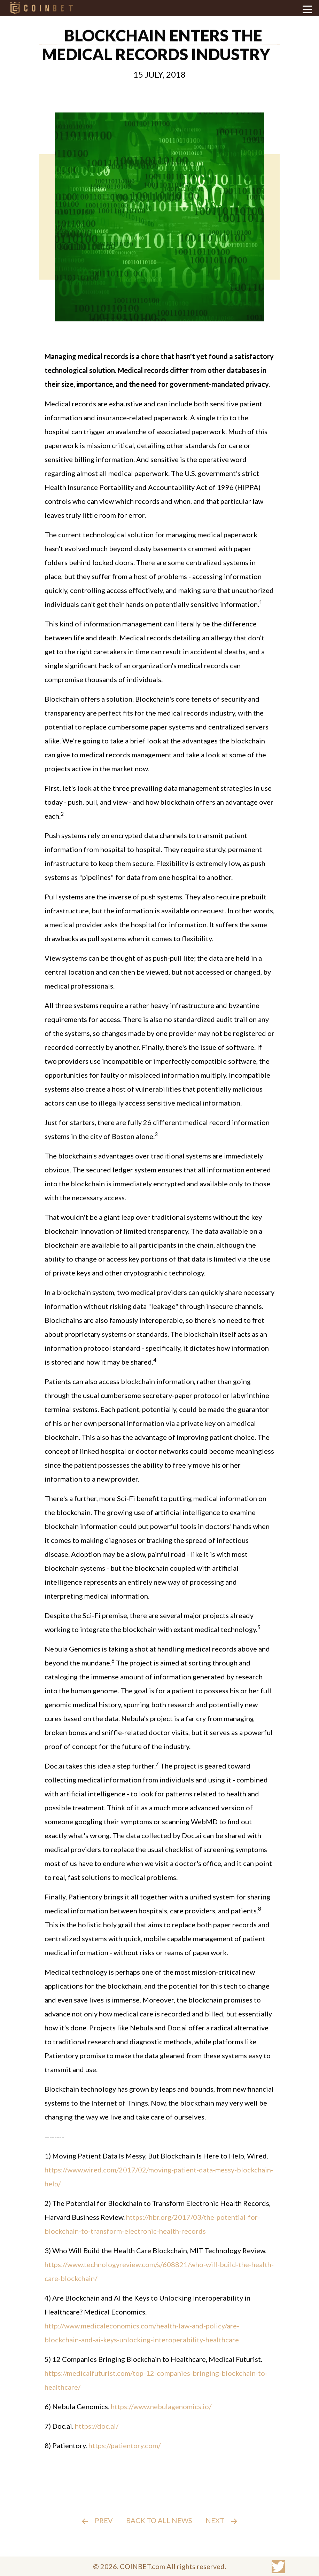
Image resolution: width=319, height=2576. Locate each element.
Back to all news (159, 2520)
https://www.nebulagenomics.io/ (161, 2406)
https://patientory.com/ (124, 2445)
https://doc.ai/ (96, 2426)
